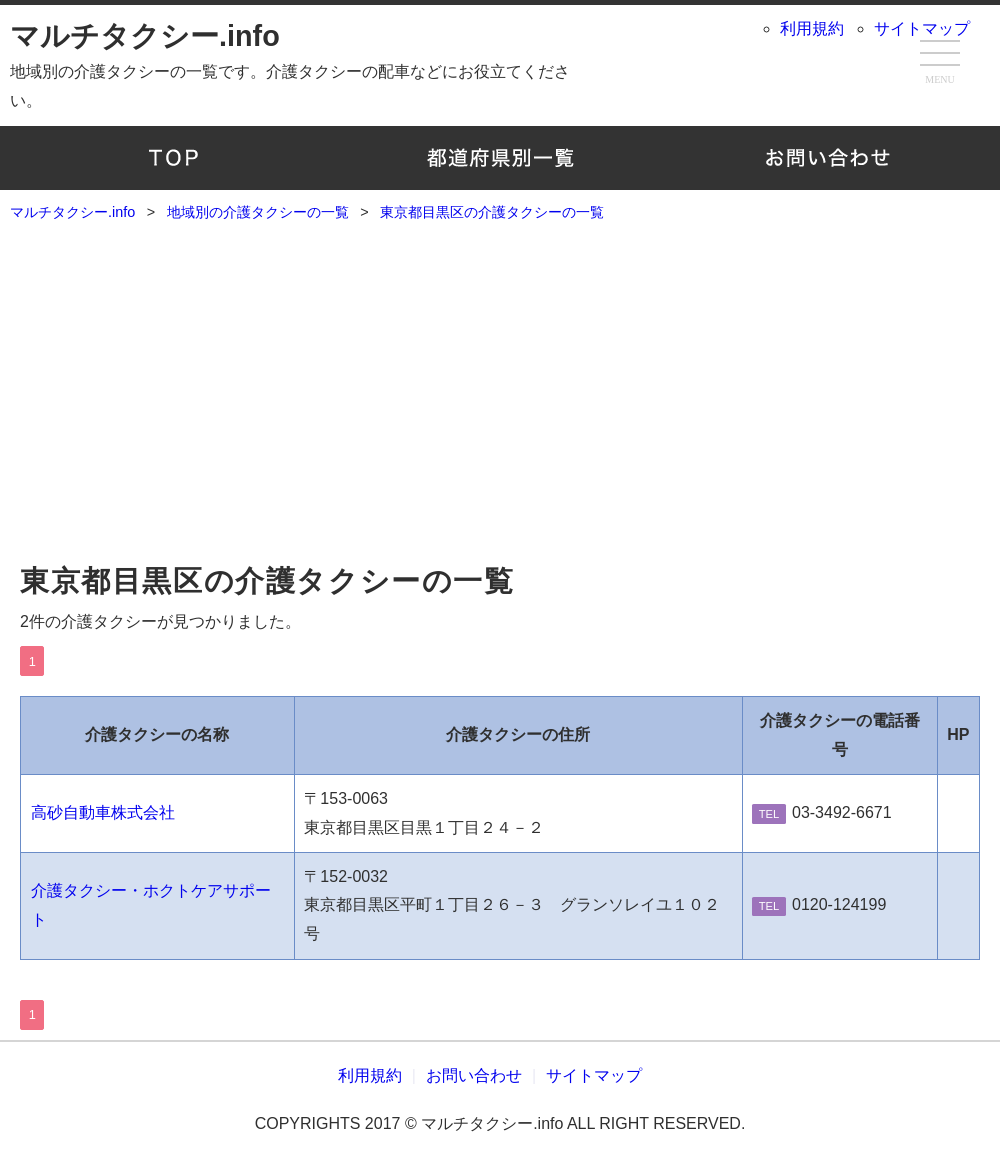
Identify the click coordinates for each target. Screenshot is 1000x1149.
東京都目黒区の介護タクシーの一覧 (267, 581)
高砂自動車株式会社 (103, 812)
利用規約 (812, 28)
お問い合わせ (826, 158)
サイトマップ (922, 28)
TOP (173, 158)
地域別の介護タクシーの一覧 (500, 158)
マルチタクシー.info (145, 36)
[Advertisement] (500, 401)
